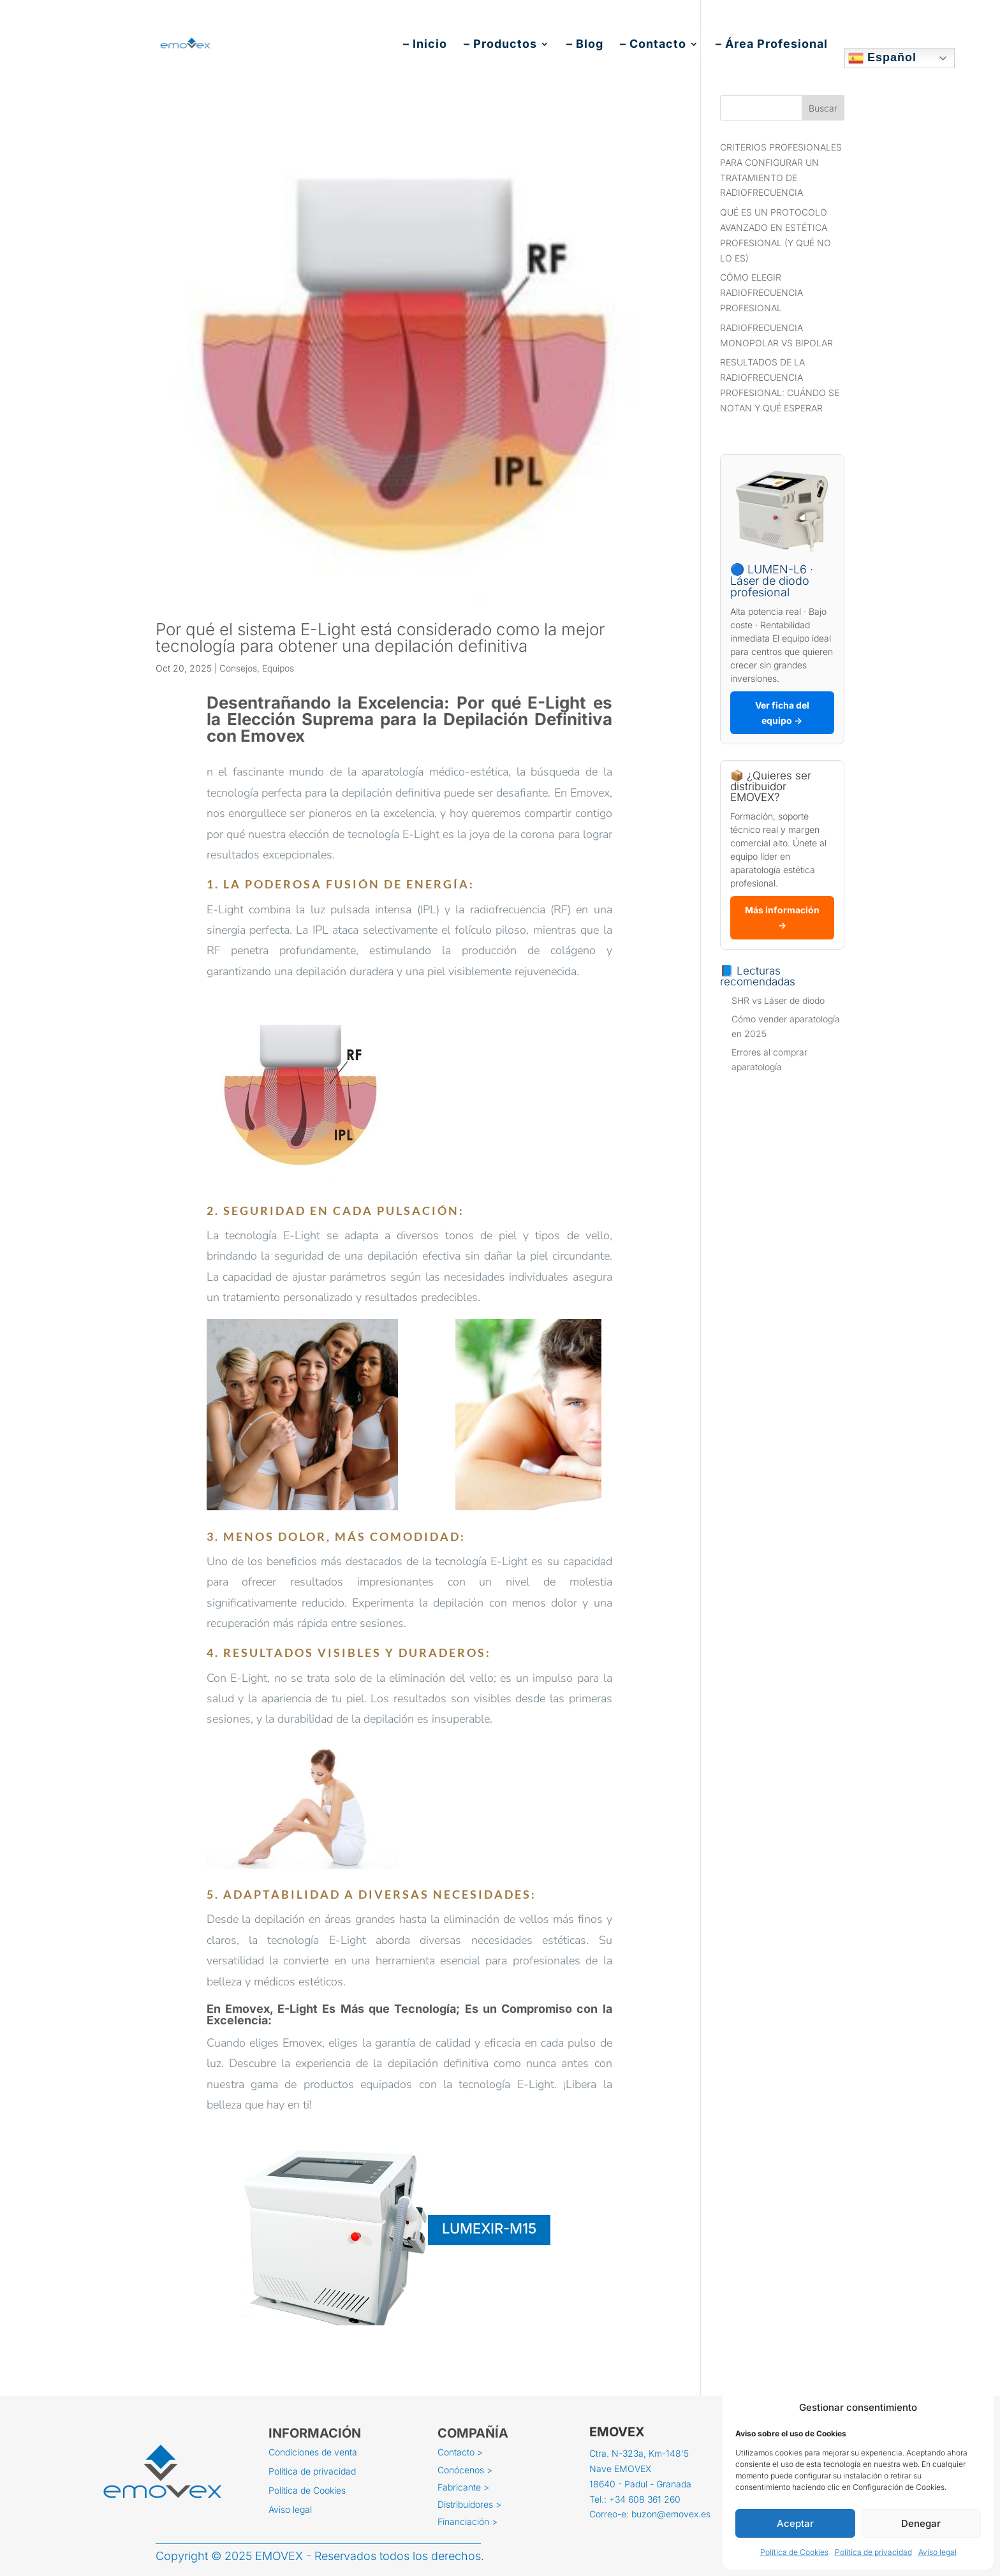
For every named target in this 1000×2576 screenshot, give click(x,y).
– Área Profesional (772, 45)
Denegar (921, 2523)
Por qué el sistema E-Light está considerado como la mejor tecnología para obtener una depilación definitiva (380, 637)
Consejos (238, 668)
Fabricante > (463, 2488)
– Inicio (425, 45)
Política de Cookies (794, 2552)
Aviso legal (937, 2552)
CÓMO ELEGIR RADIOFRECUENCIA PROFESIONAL (761, 292)
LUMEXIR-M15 (489, 2228)
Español (882, 58)
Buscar (823, 108)
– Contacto (653, 45)
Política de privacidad (873, 2552)
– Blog (584, 45)
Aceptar (795, 2523)
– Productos (500, 45)
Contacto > (460, 2452)
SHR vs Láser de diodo (778, 1000)
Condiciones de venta (312, 2452)
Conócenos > (465, 2470)
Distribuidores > (469, 2505)
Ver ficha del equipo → (782, 713)
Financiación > (467, 2522)
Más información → (782, 917)
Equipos (278, 668)
